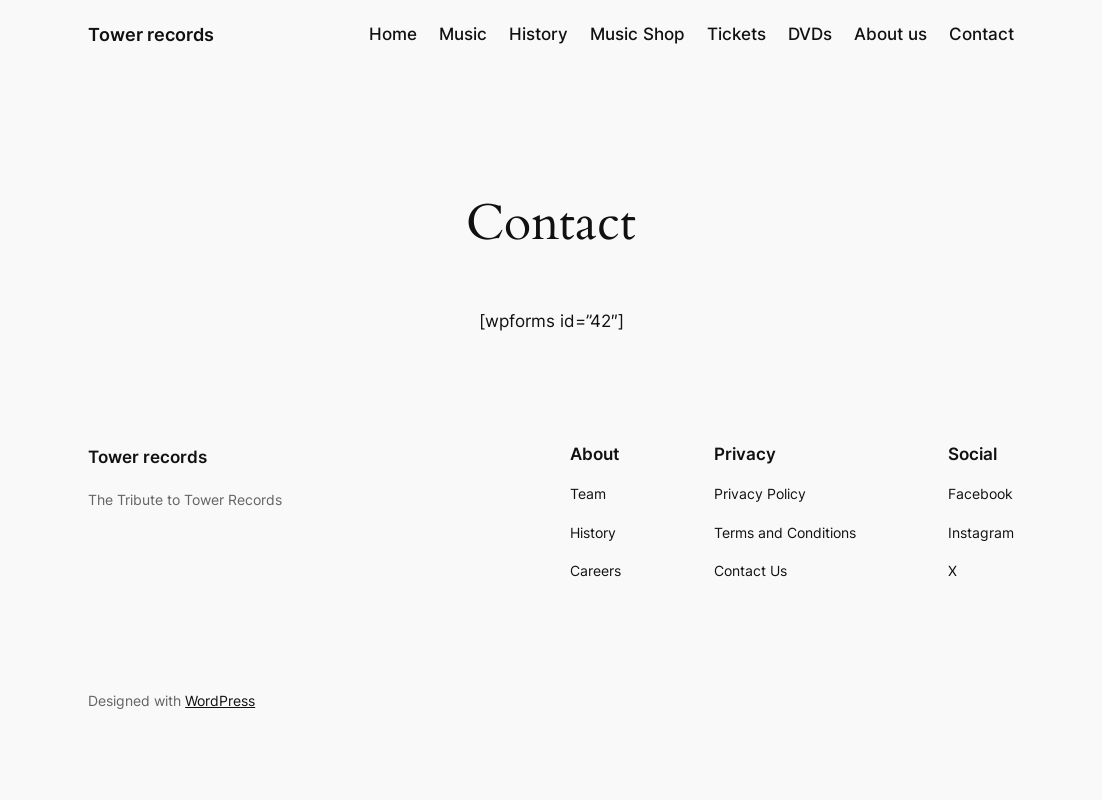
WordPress (220, 700)
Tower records (151, 34)
